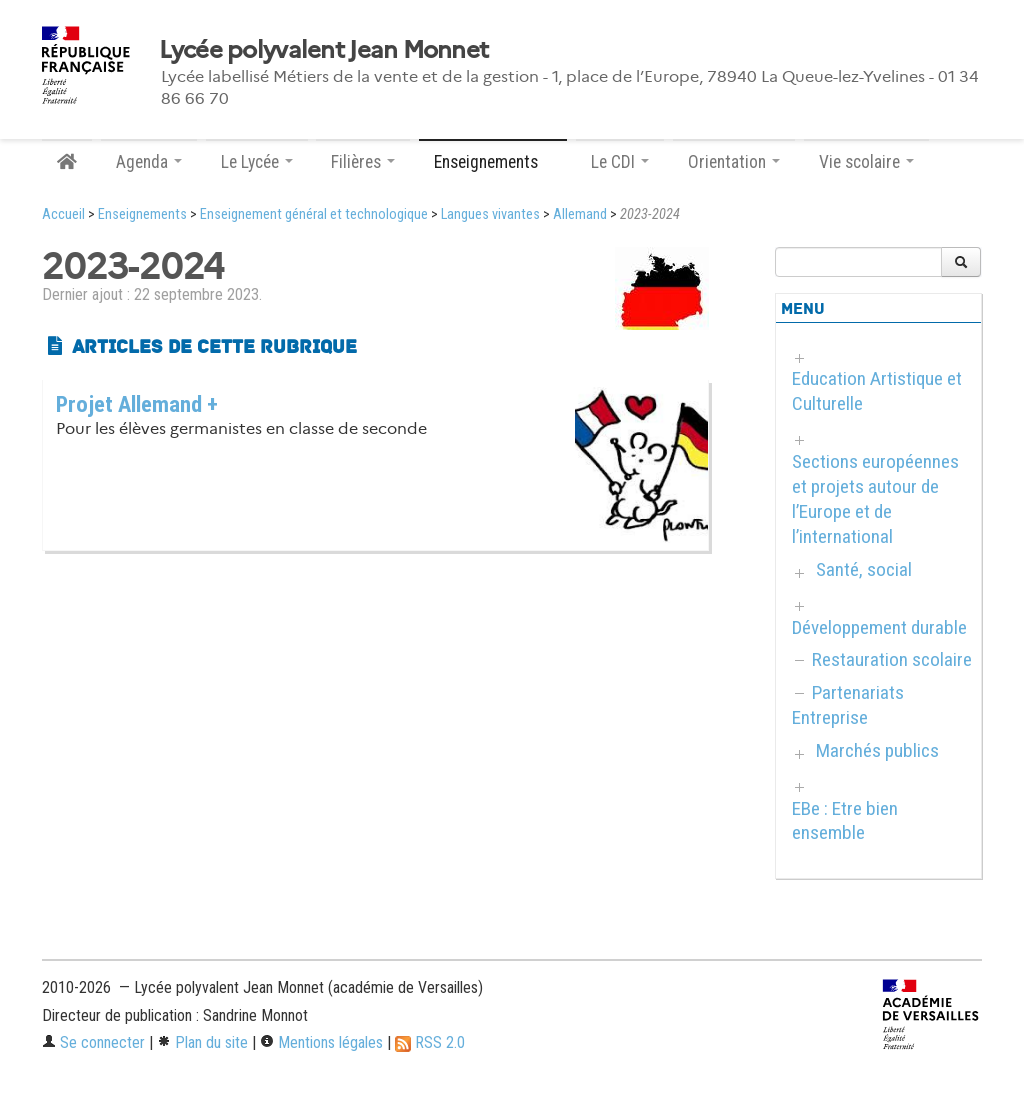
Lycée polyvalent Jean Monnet (323, 50)
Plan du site (202, 1042)
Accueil (63, 214)
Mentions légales (321, 1042)
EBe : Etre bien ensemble (845, 821)
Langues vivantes (490, 214)
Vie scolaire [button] (866, 162)
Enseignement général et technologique (314, 214)
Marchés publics (877, 750)
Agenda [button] (149, 162)
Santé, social (864, 569)
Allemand (580, 214)
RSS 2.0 (430, 1042)
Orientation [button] (734, 162)
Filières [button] (363, 162)
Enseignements (142, 214)
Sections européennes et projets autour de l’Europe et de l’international (875, 499)
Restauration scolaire (892, 659)
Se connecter (93, 1042)
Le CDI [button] (620, 162)
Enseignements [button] (493, 162)
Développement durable (879, 627)
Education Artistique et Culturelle (877, 391)
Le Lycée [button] (257, 162)
